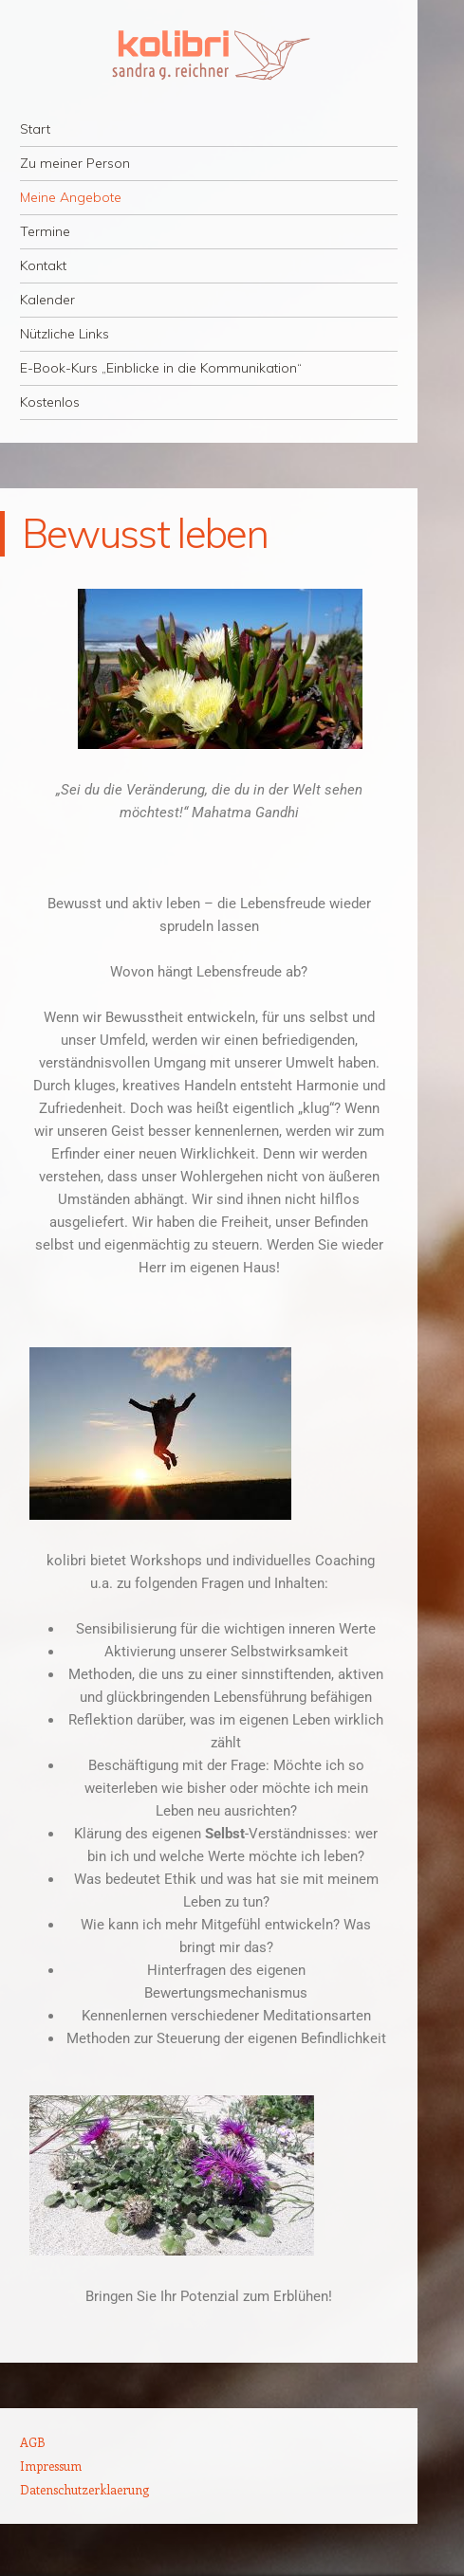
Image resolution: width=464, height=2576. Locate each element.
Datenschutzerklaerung (84, 2489)
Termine (45, 231)
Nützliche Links (64, 333)
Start (35, 128)
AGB (33, 2442)
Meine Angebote (70, 197)
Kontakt (43, 265)
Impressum (51, 2465)
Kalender (47, 299)
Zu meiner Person (75, 163)
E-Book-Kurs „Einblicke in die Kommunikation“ (161, 367)
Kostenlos (50, 402)
